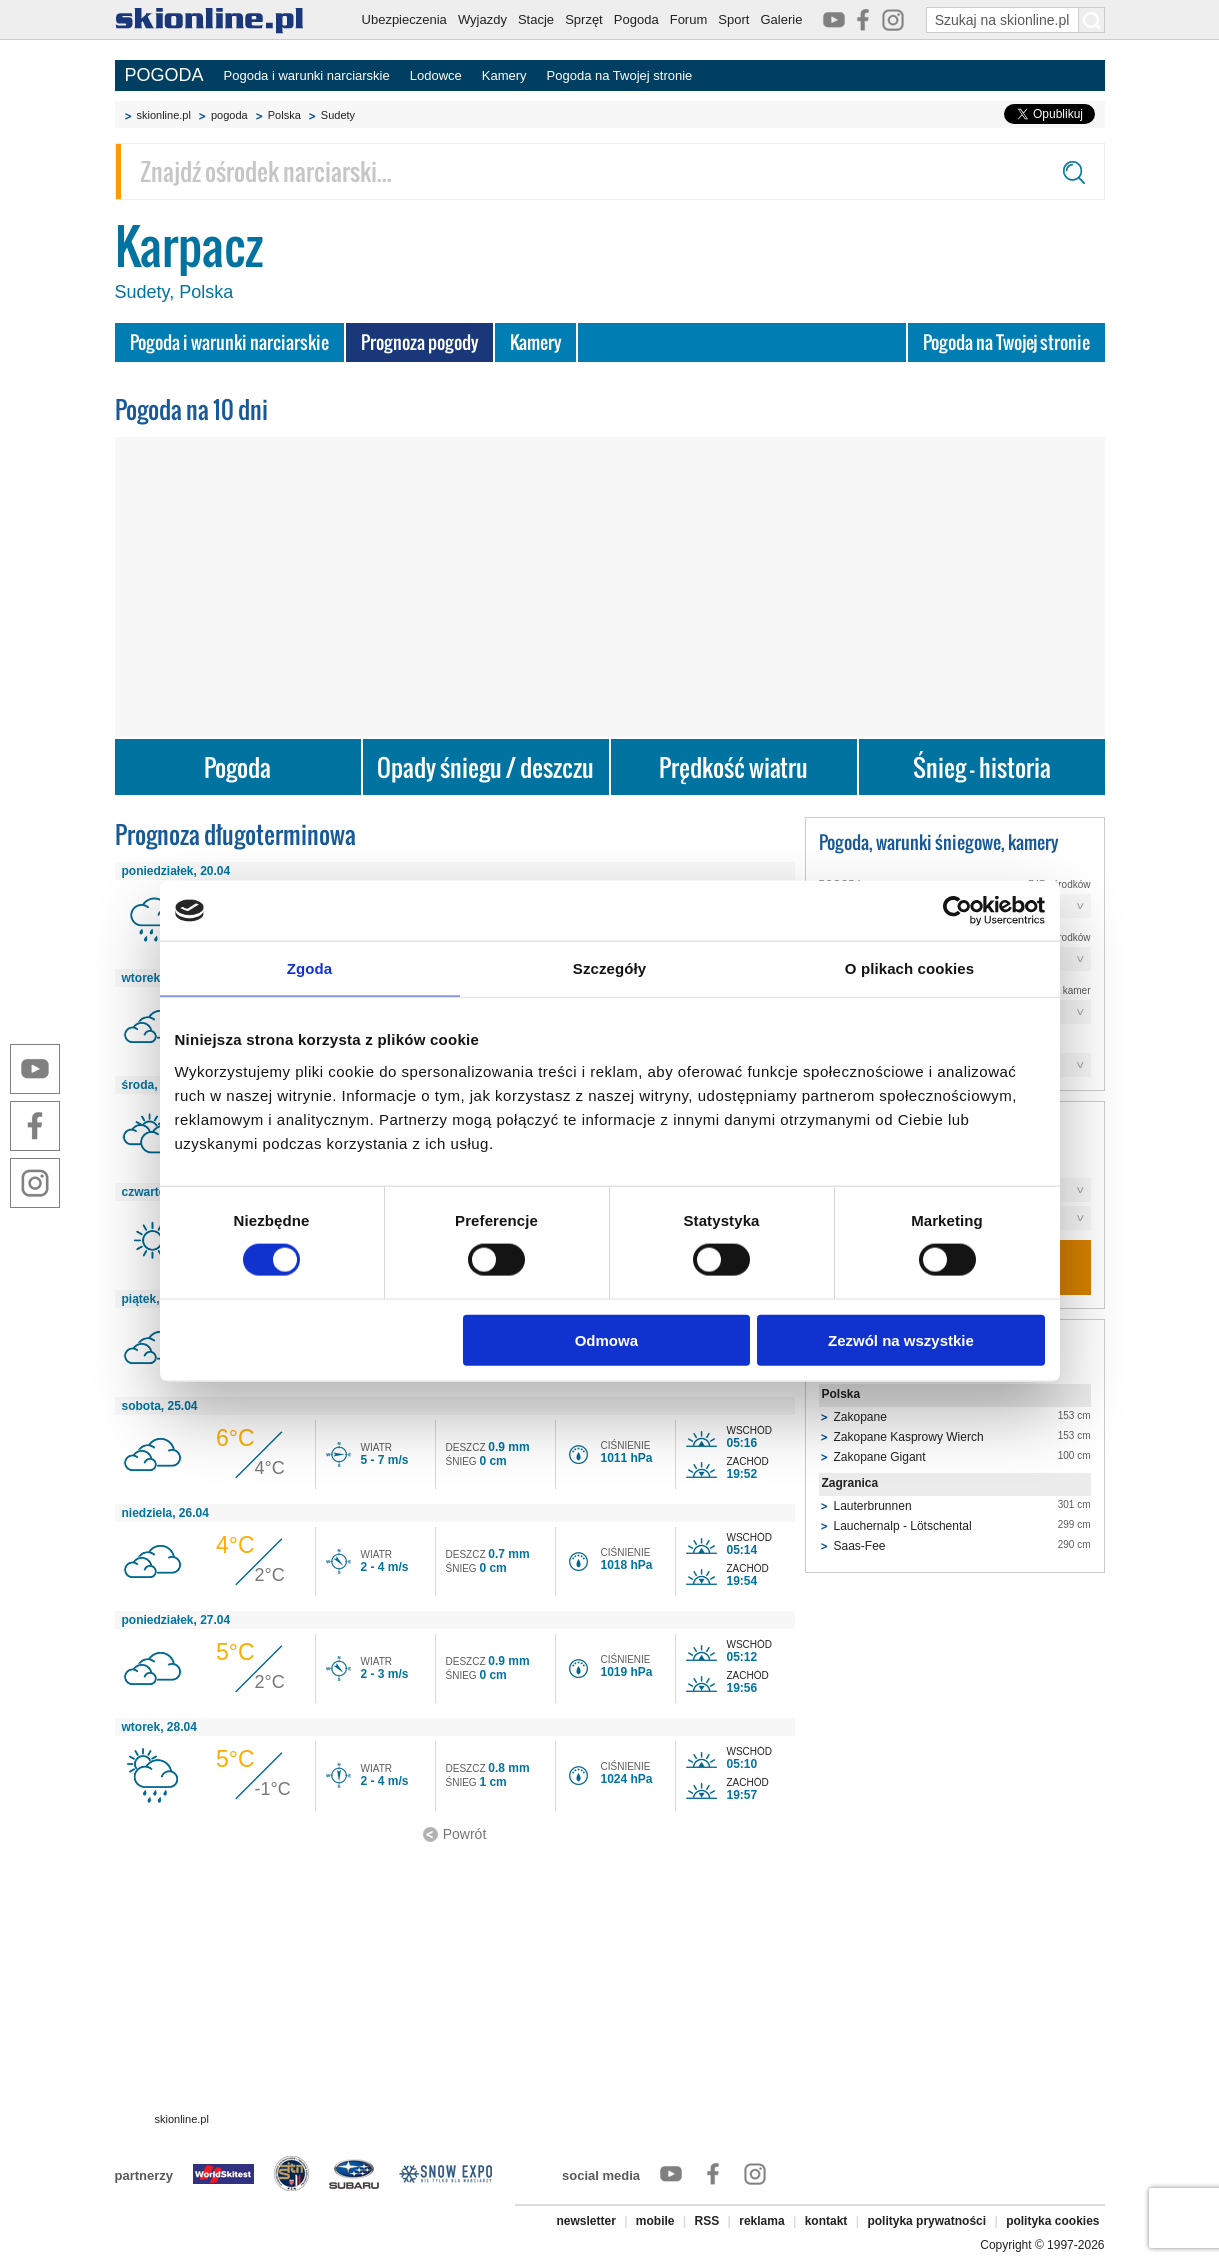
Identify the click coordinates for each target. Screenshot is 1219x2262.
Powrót (465, 1834)
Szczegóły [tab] (609, 968)
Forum (689, 19)
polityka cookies (1052, 2221)
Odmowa (606, 1339)
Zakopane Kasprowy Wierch (909, 1437)
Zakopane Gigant (880, 1457)
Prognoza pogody (419, 342)
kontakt (826, 2221)
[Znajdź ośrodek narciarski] (610, 171)
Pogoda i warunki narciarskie (307, 75)
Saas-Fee (860, 1546)
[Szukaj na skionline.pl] (1092, 20)
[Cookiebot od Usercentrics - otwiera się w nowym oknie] (957, 911)
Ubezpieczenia (404, 19)
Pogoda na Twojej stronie (620, 75)
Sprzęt (584, 19)
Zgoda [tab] (310, 968)
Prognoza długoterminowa (235, 834)
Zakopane (860, 1417)
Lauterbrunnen (873, 1506)
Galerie (781, 19)
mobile (655, 2221)
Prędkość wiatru (733, 767)
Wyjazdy (482, 19)
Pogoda (636, 19)
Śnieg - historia (982, 767)
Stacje (536, 19)
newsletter (585, 2221)
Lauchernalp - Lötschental (903, 1526)
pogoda (229, 115)
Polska (284, 115)
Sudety (338, 115)
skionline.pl (164, 115)
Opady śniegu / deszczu (485, 767)
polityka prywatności (926, 2221)
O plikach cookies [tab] (909, 968)
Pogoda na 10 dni (191, 409)
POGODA (164, 75)
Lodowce (436, 75)
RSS (707, 2221)
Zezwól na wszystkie (901, 1339)
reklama (761, 2221)
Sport (733, 19)
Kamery (504, 75)
